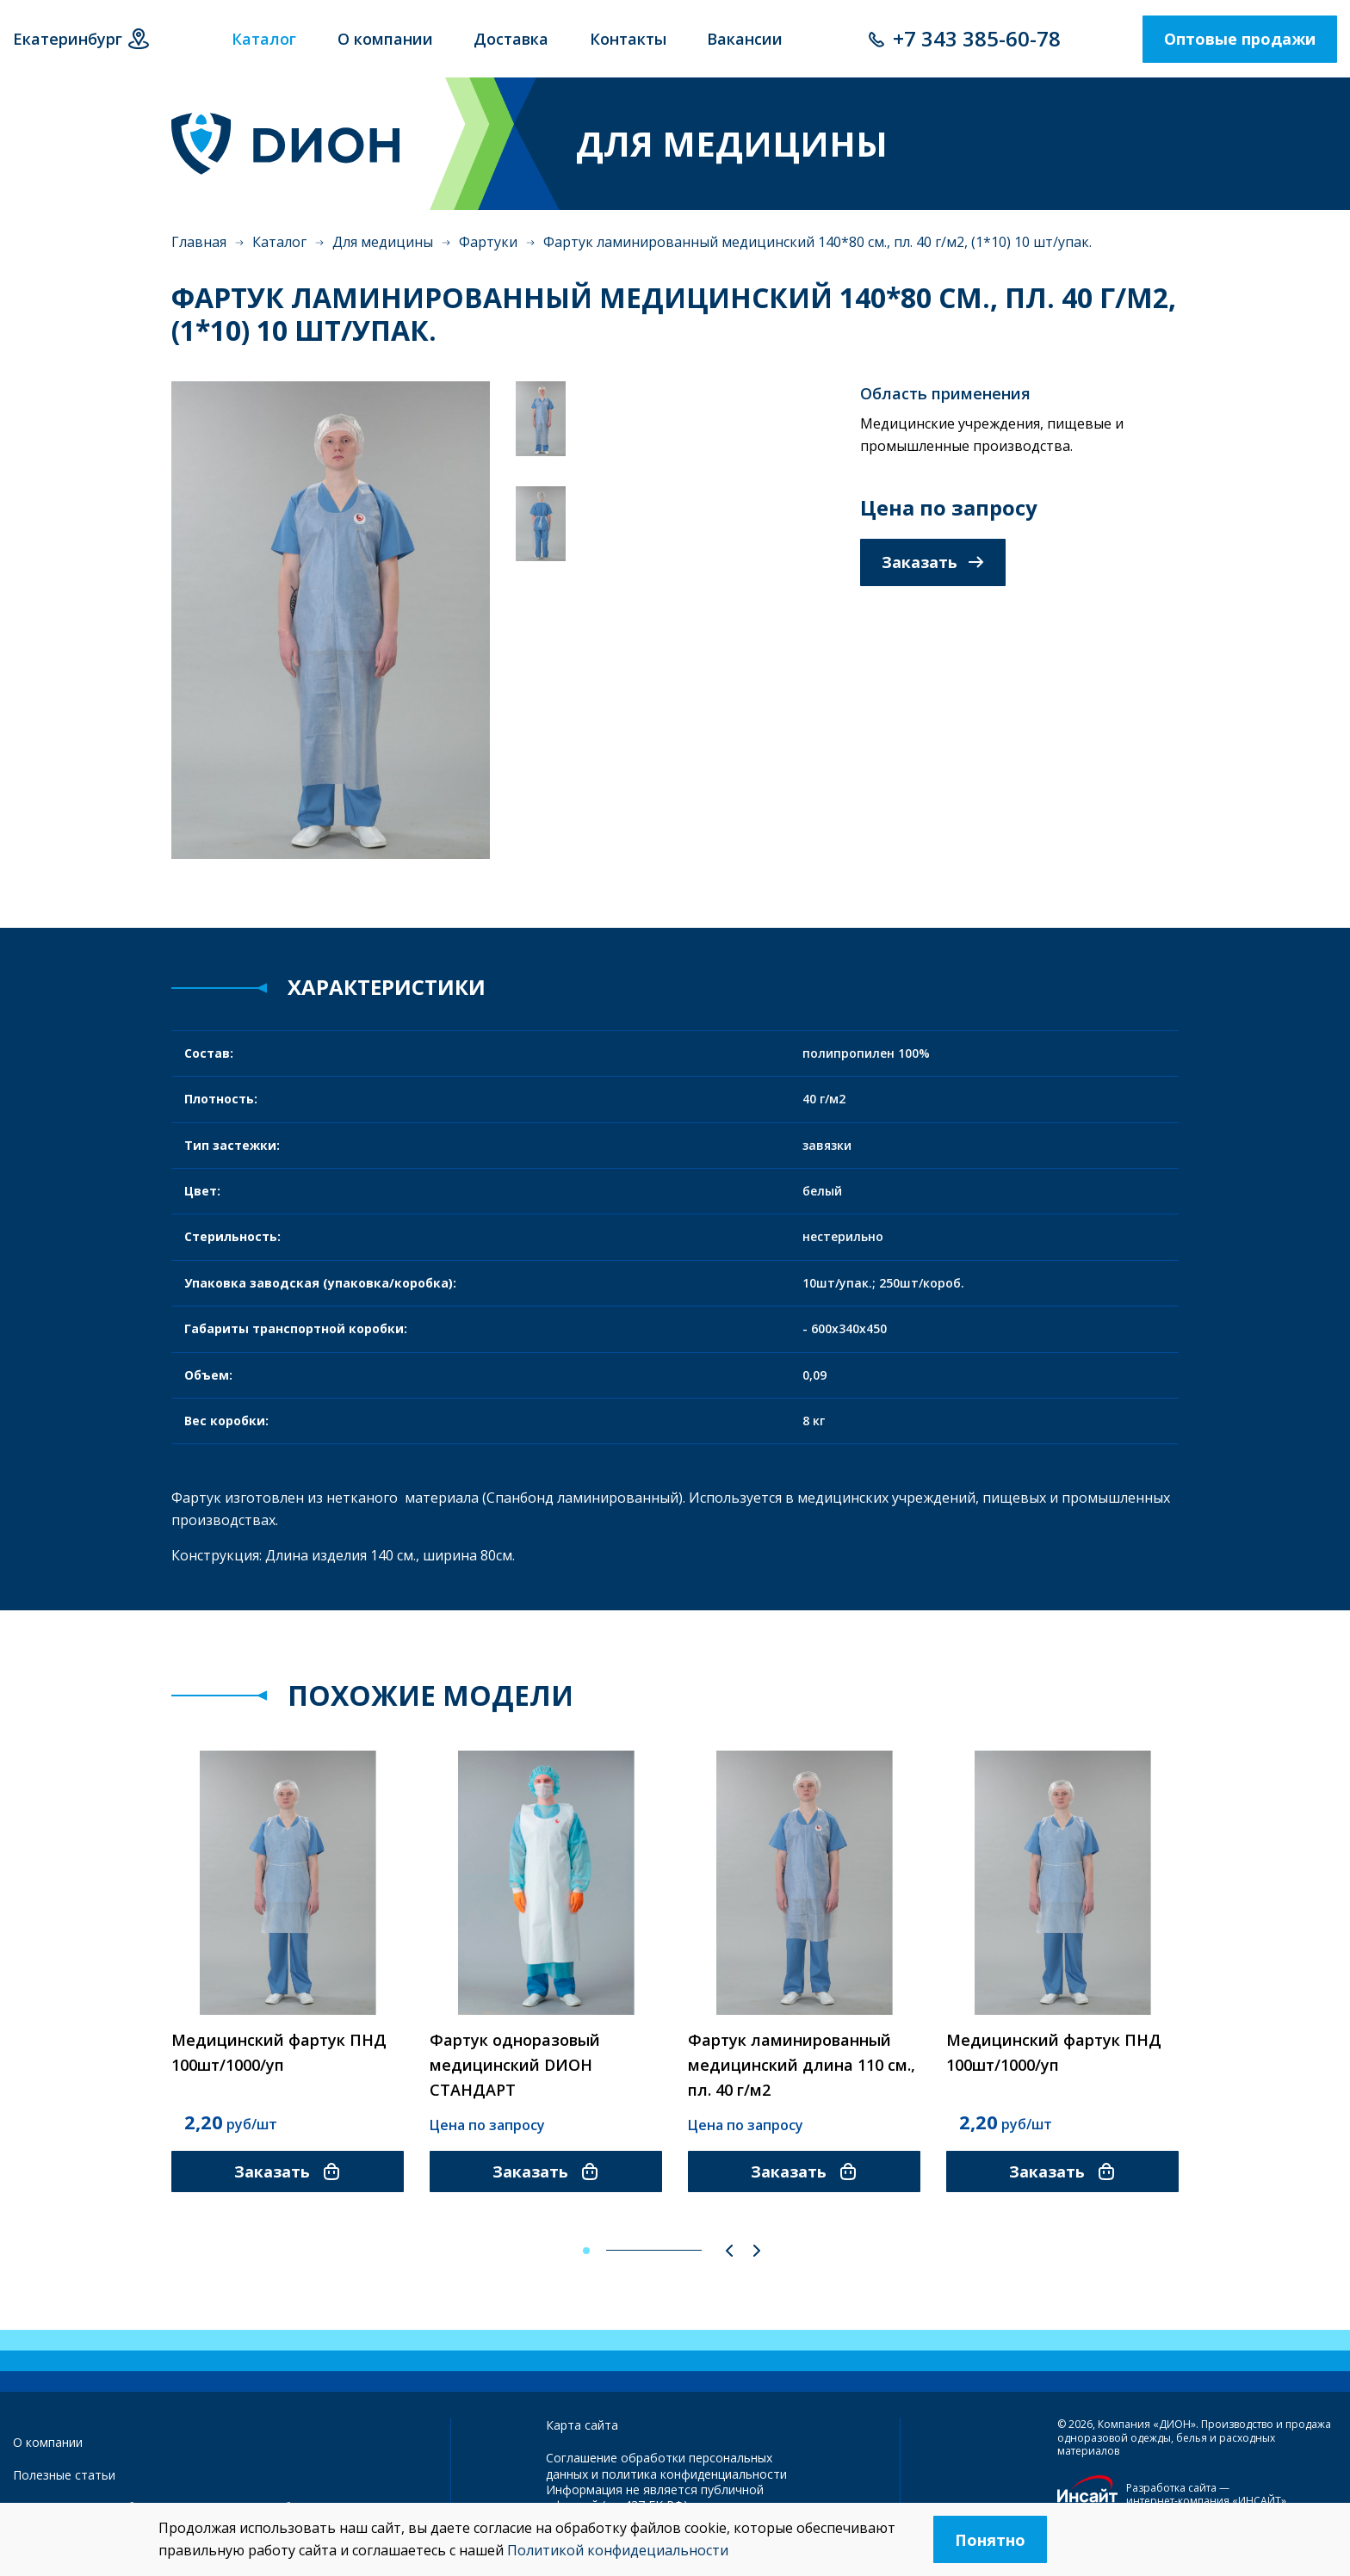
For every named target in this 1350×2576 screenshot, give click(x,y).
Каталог (279, 241)
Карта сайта (582, 2425)
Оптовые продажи (1240, 38)
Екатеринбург (67, 38)
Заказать (933, 562)
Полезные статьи (64, 2475)
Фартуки (488, 241)
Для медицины (382, 241)
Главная (198, 241)
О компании (48, 2442)
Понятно (990, 2540)
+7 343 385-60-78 (977, 38)
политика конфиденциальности (694, 2474)
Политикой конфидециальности (617, 2550)
